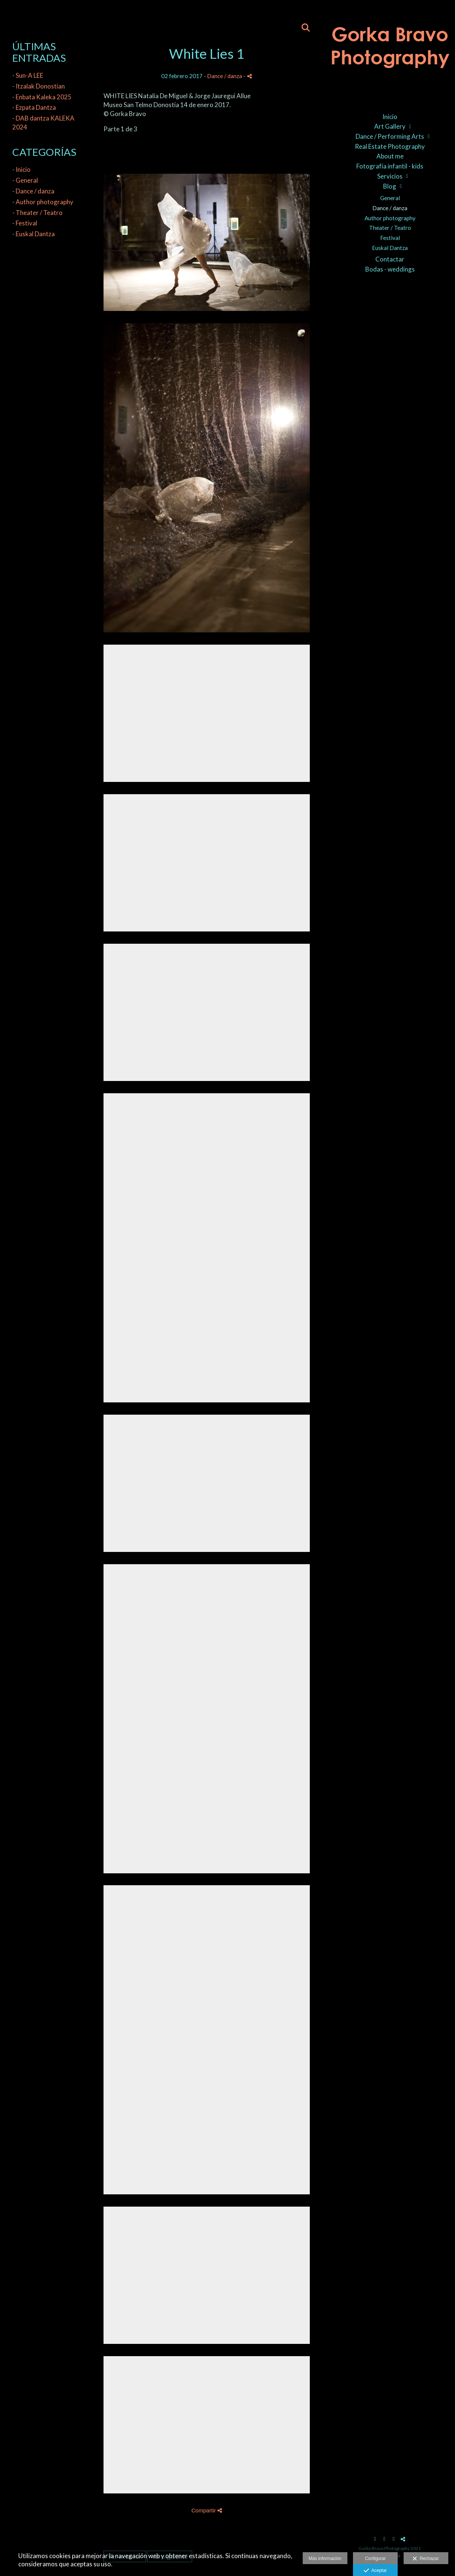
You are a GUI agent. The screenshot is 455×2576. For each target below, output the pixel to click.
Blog (389, 186)
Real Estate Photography (390, 146)
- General (25, 180)
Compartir (206, 2510)
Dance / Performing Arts (390, 136)
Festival (390, 237)
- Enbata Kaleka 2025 (41, 97)
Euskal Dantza (390, 247)
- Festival (24, 223)
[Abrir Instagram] (384, 2539)
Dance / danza (389, 208)
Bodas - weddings (390, 269)
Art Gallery (389, 126)
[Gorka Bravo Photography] (389, 52)
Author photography (390, 218)
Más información (325, 2558)
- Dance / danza (33, 191)
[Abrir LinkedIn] (393, 2539)
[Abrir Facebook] (375, 2539)
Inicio (389, 117)
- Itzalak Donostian (38, 86)
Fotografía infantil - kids (389, 166)
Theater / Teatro (390, 227)
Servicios (389, 176)
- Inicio (21, 169)
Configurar (375, 2558)
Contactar (389, 259)
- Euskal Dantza (33, 234)
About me (390, 156)
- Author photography (42, 202)
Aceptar (375, 2571)
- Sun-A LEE (27, 75)
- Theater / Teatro (37, 212)
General (390, 198)
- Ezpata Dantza (34, 107)
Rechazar (426, 2559)
